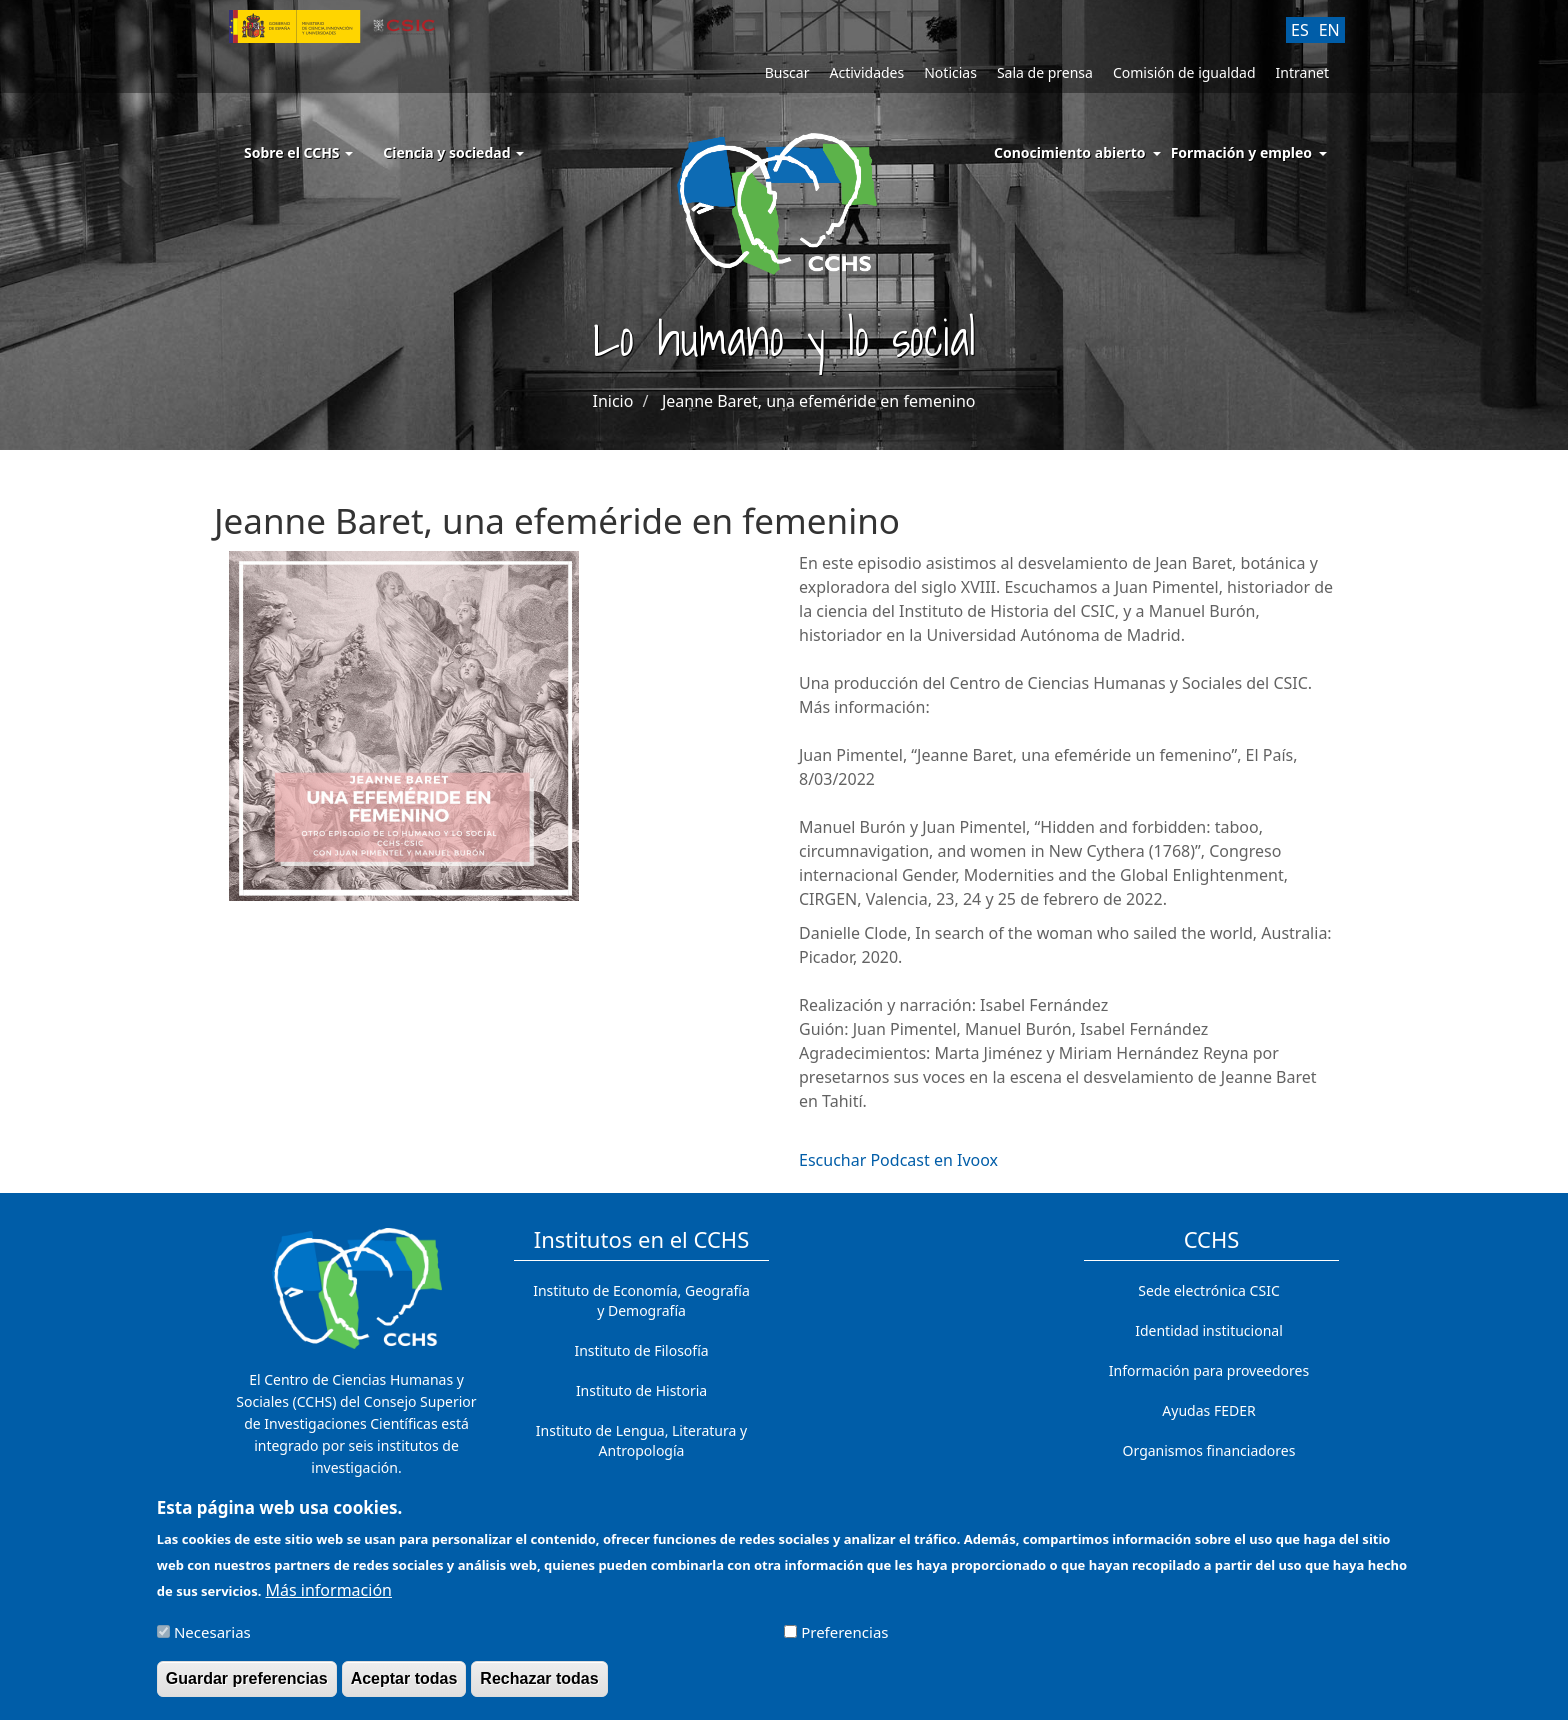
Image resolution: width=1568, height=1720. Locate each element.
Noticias (950, 72)
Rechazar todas (539, 1687)
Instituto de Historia (641, 1390)
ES (1300, 30)
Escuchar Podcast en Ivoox (898, 1160)
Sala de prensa (1045, 72)
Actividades (866, 72)
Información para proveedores (1209, 1370)
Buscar (787, 72)
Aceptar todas (404, 1687)
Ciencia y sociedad (453, 152)
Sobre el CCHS (298, 152)
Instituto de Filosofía (641, 1350)
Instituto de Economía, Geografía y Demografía (641, 1300)
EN (1329, 30)
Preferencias (844, 1641)
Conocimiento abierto (1070, 152)
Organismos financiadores (1209, 1450)
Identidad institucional (1209, 1330)
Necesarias (212, 1641)
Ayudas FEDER (1208, 1410)
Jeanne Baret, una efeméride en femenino (819, 401)
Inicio (612, 401)
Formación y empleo (1241, 152)
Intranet (1302, 72)
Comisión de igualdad (1184, 72)
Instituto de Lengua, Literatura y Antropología (641, 1440)
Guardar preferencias (247, 1687)
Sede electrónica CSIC (1208, 1290)
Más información (329, 1599)
